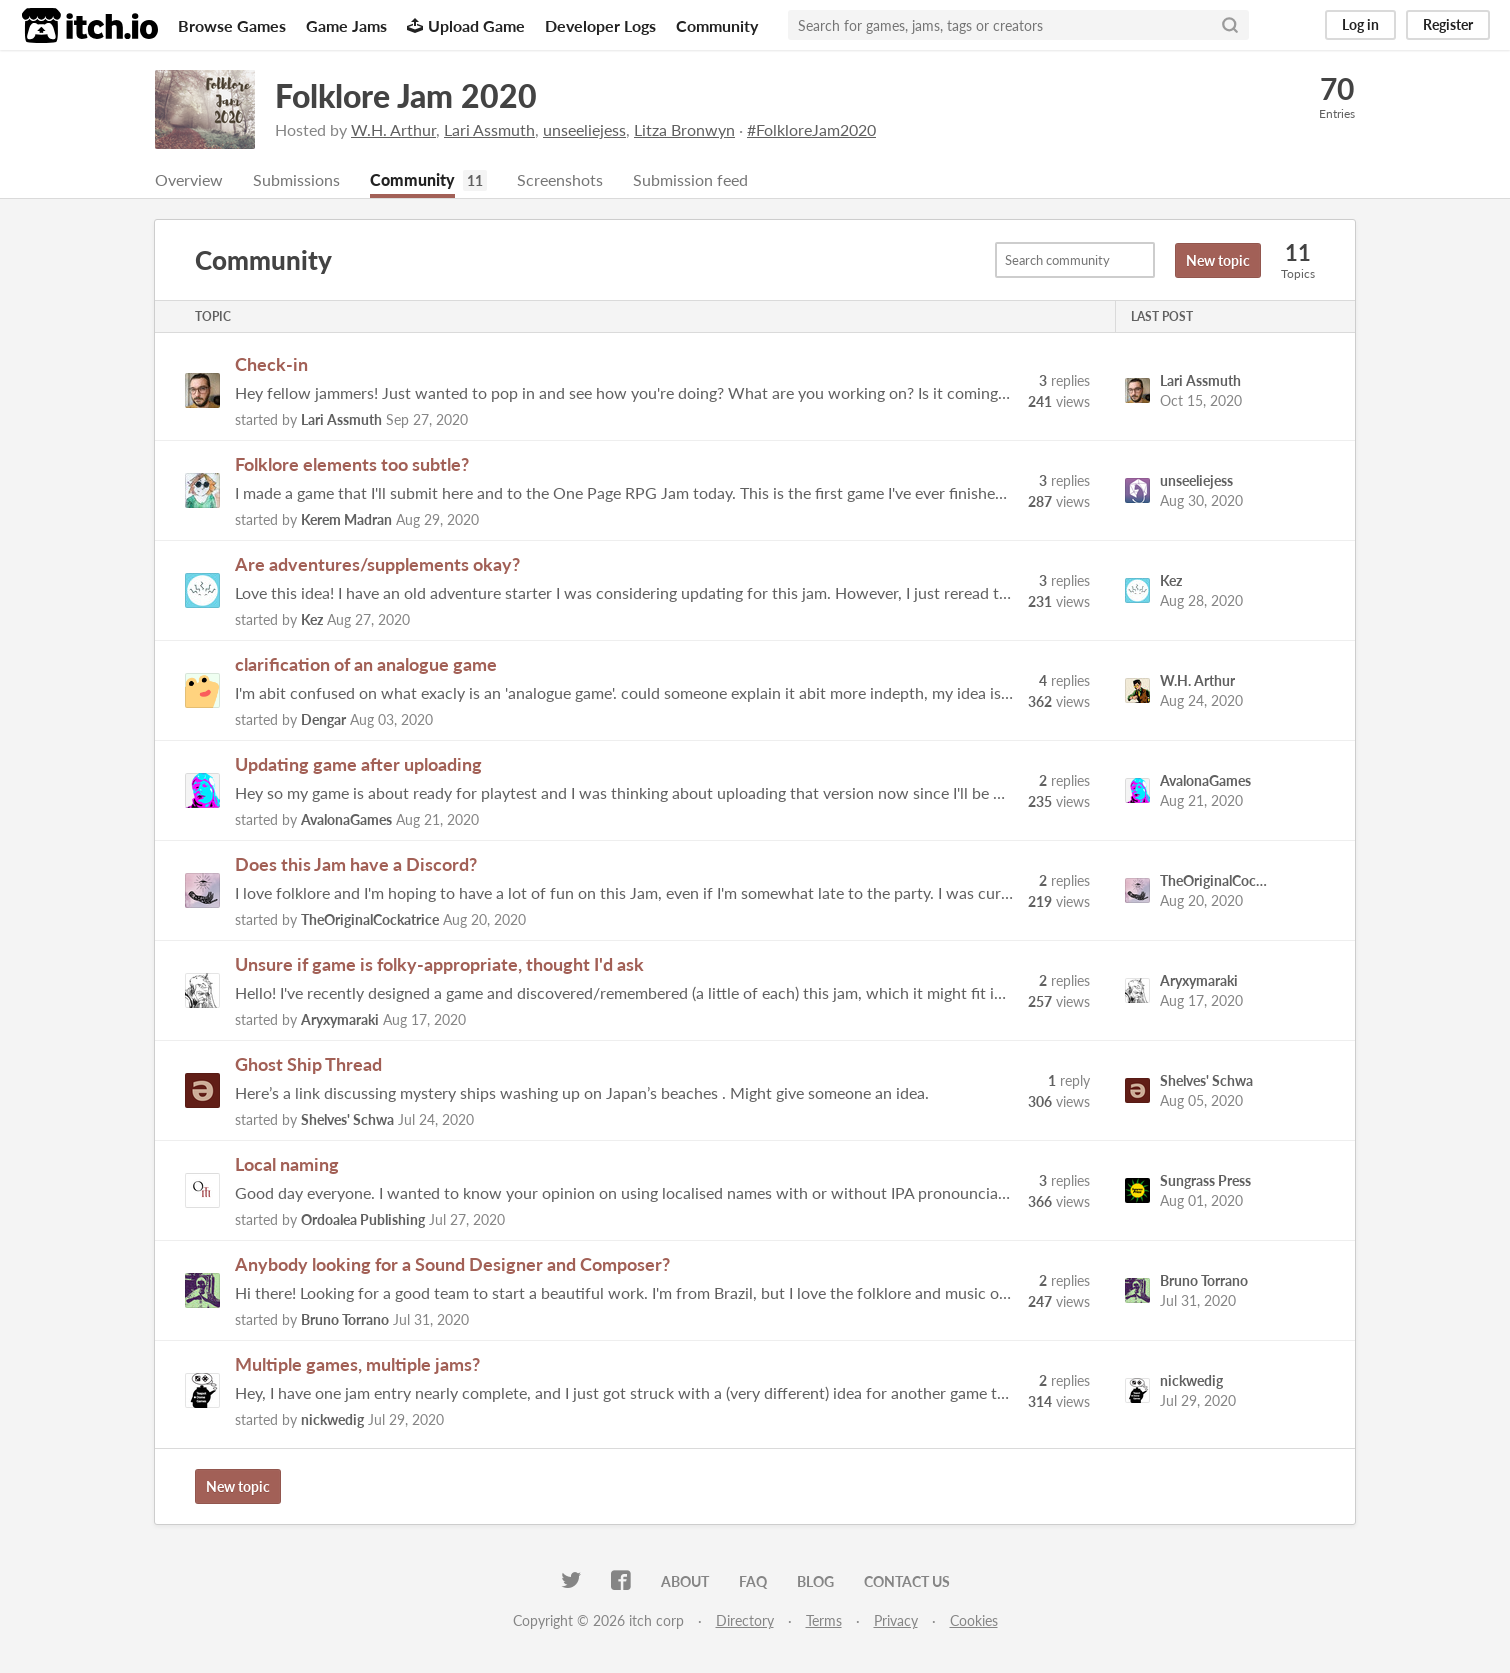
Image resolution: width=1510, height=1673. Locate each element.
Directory (745, 1620)
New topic (1218, 260)
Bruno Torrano (345, 1319)
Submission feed (690, 179)
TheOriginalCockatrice (370, 919)
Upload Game (466, 25)
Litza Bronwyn (684, 129)
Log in (1360, 24)
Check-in (271, 364)
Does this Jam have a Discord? (356, 864)
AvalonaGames (346, 819)
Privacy (896, 1620)
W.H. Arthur (393, 129)
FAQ (753, 1581)
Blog (815, 1581)
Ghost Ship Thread (308, 1064)
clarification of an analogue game (366, 664)
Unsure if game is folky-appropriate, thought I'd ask (439, 964)
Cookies (974, 1620)
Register (1448, 24)
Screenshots (560, 179)
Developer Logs (600, 25)
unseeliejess (584, 129)
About (685, 1581)
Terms (824, 1620)
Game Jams (346, 25)
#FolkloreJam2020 (811, 129)
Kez (312, 619)
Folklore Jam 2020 (406, 95)
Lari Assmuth (489, 129)
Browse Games (232, 25)
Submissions (296, 179)
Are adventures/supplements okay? (377, 564)
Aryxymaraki (340, 1019)
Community (717, 25)
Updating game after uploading (358, 764)
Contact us (907, 1581)
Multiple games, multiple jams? (357, 1364)
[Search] (1230, 25)
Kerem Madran (346, 519)
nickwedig (332, 1419)
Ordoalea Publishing (363, 1219)
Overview (189, 179)
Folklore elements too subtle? (352, 464)
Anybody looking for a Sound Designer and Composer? (452, 1264)
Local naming (287, 1164)
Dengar (323, 719)
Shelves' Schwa (347, 1119)
